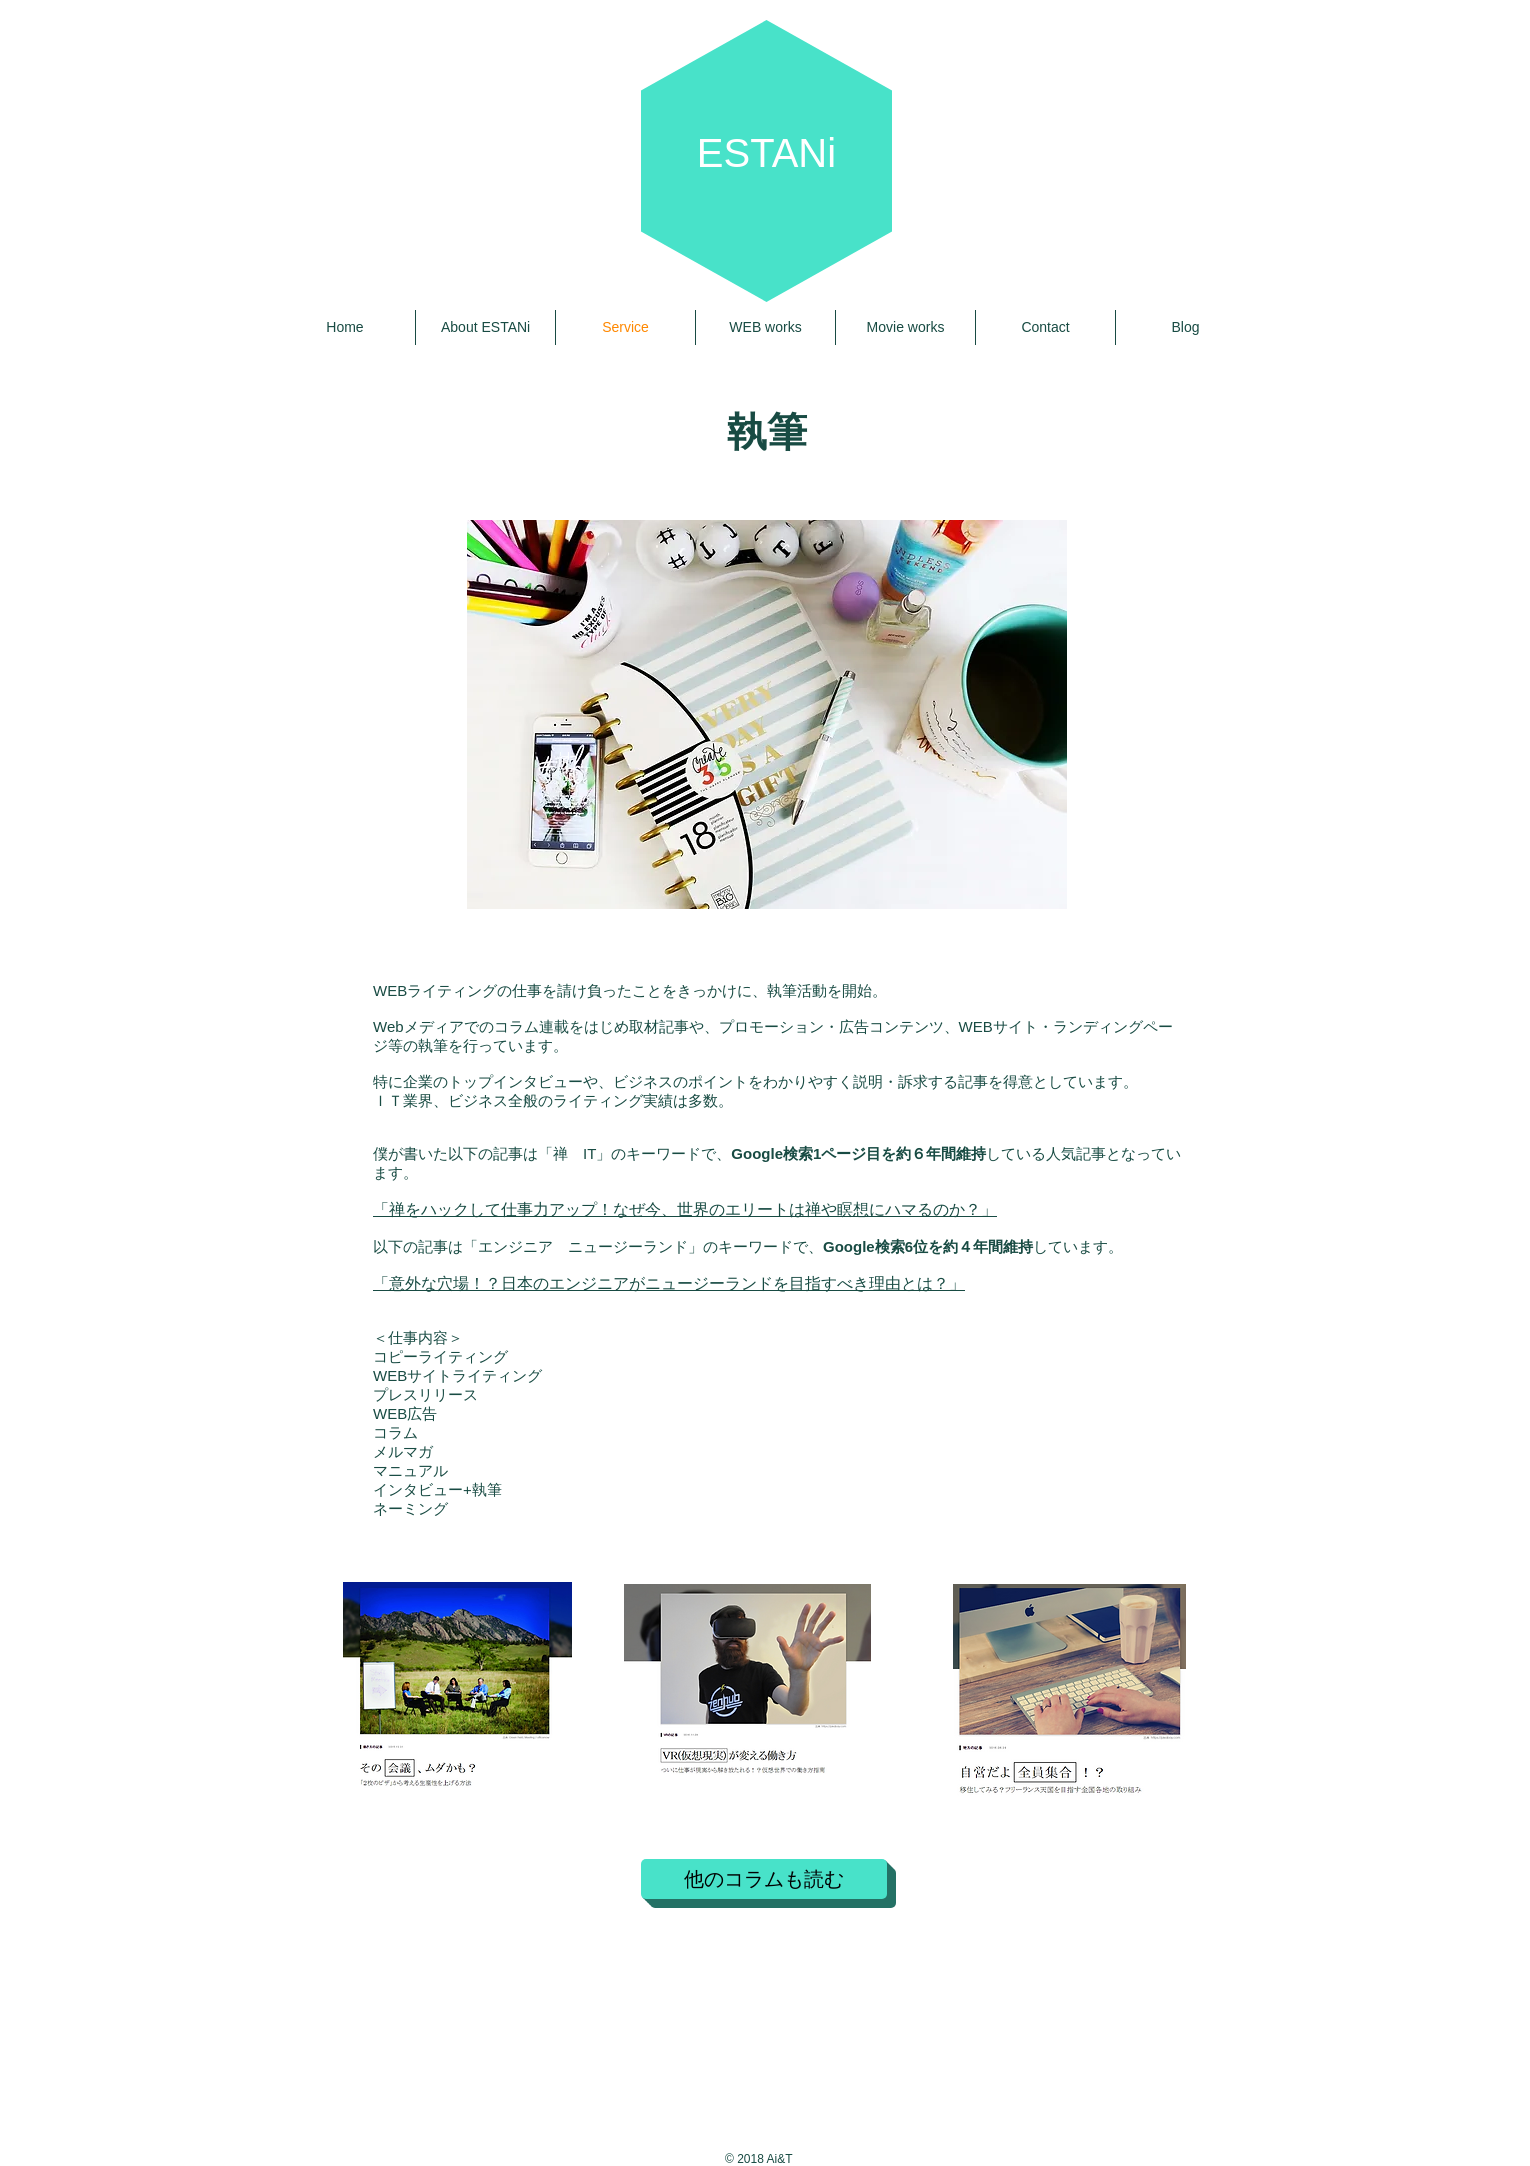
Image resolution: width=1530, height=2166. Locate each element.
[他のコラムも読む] (764, 1879)
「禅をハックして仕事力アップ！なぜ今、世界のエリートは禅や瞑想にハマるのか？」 (685, 1209)
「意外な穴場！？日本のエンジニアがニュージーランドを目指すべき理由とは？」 (669, 1283)
